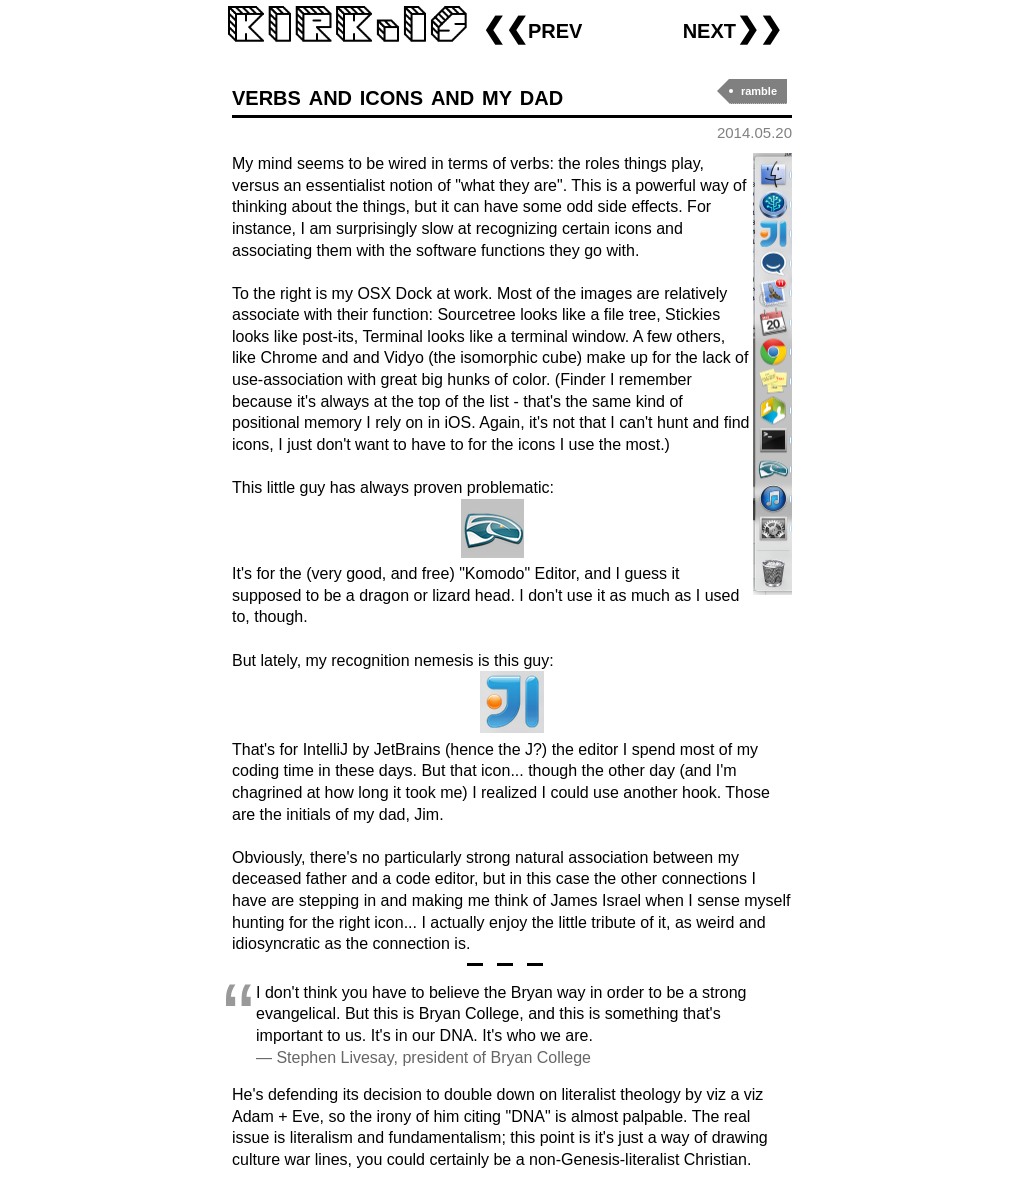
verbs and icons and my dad (397, 95)
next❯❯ (732, 28)
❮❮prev (532, 28)
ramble (759, 91)
